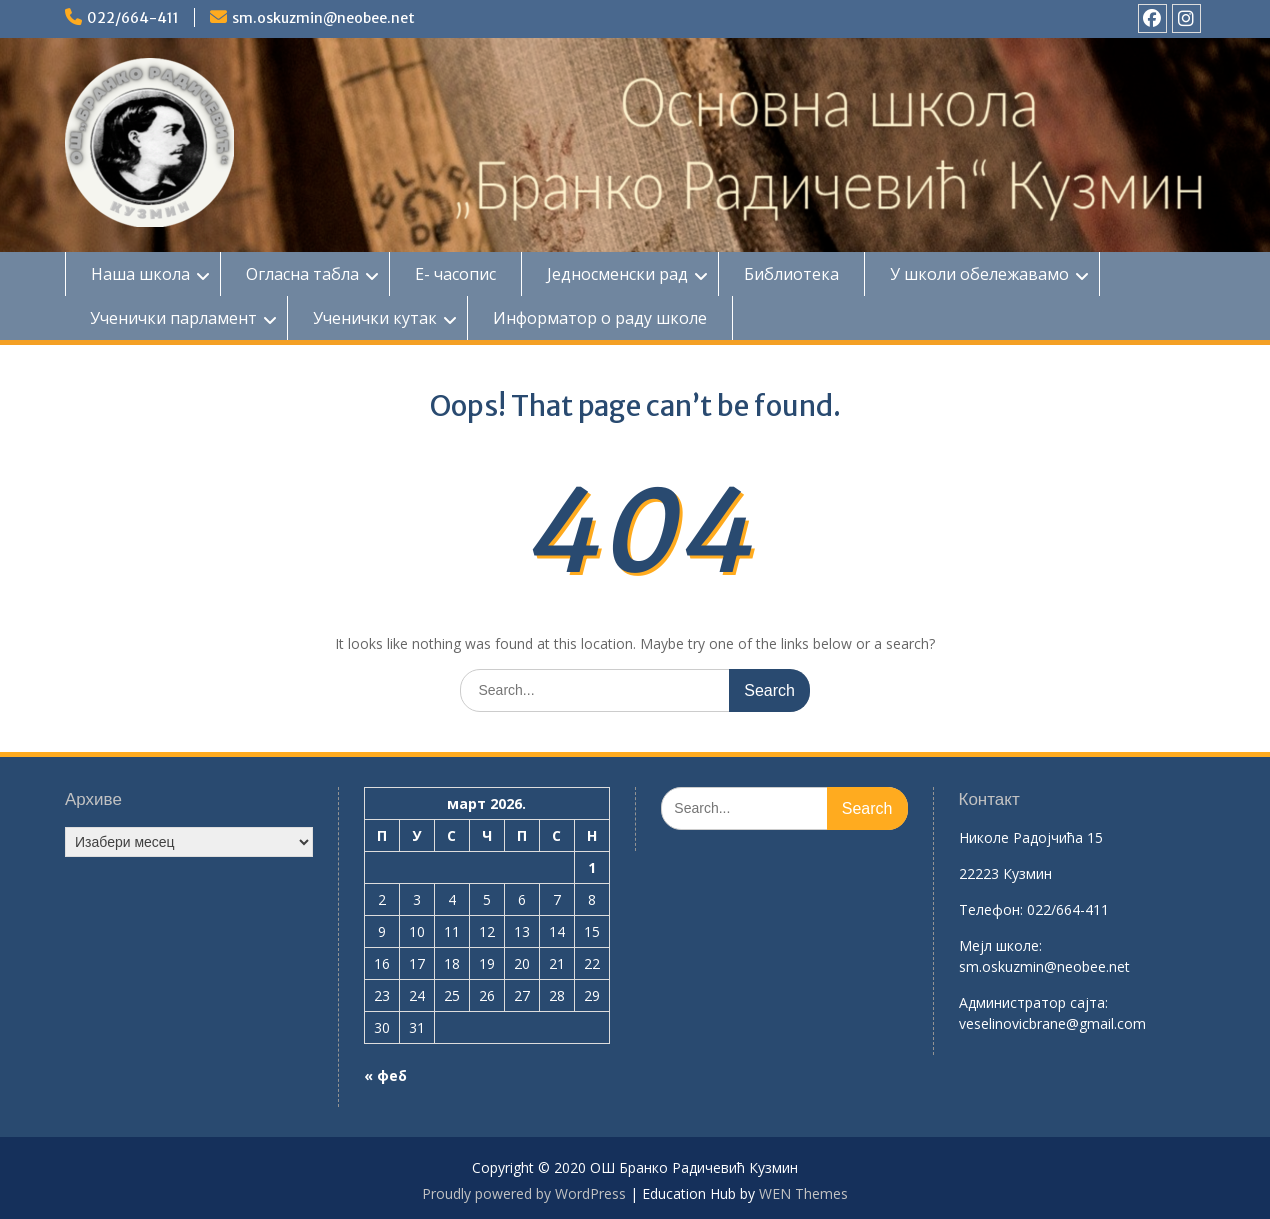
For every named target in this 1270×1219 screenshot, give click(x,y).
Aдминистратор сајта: (1033, 1002)
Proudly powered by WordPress (524, 1193)
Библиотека (791, 274)
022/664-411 (133, 18)
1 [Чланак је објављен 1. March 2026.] (592, 867)
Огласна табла (302, 274)
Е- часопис (455, 274)
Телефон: (991, 909)
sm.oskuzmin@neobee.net (323, 18)
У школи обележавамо (979, 274)
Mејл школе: (1000, 945)
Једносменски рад (617, 274)
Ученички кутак (375, 318)
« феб (385, 1075)
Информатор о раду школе (600, 318)
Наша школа (140, 274)
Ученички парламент (173, 318)
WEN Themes (803, 1193)
